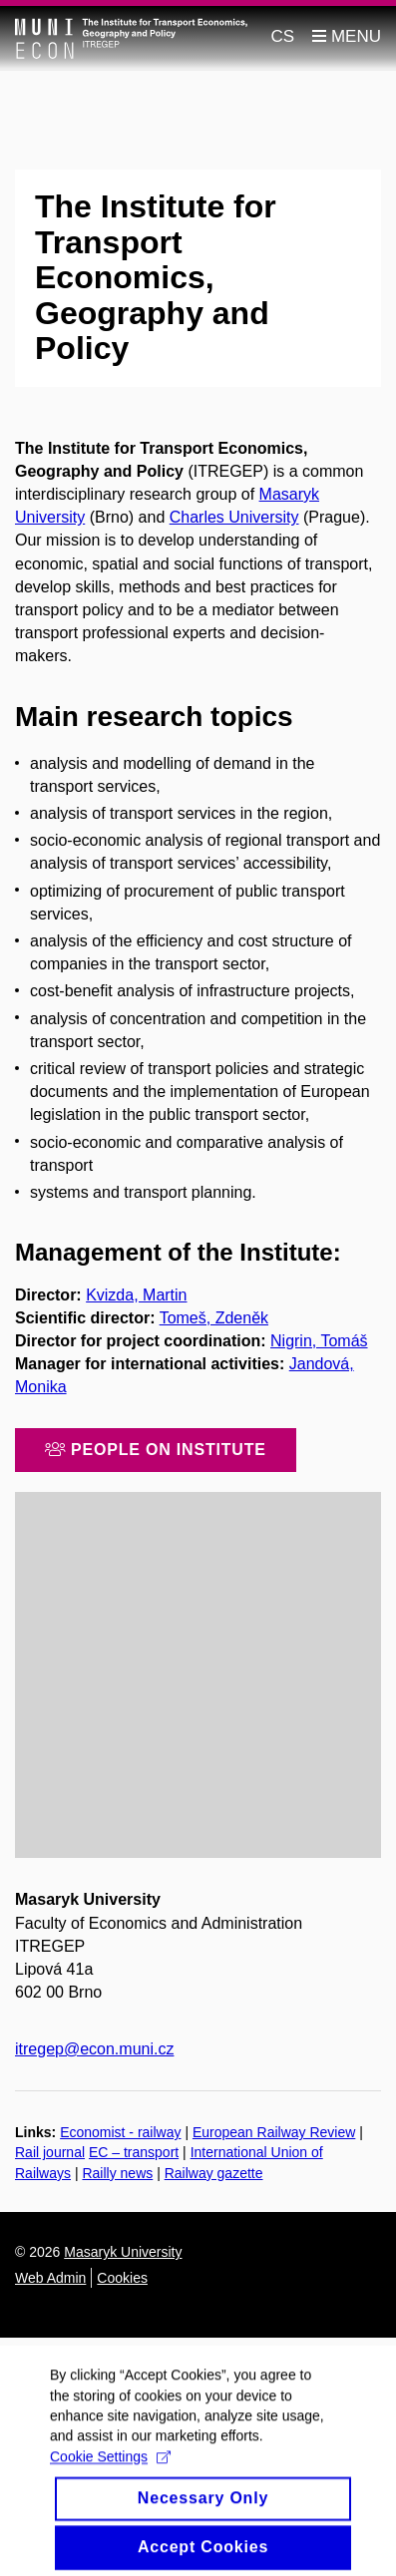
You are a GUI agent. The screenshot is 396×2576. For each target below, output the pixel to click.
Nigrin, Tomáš (319, 1340)
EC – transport (134, 2152)
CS (283, 36)
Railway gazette (214, 2173)
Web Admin (50, 2278)
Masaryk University (123, 2252)
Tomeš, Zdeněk (214, 1317)
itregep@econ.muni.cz (94, 2048)
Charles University (234, 517)
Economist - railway (120, 2132)
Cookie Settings (110, 2467)
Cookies (122, 2278)
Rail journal (50, 2152)
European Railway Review (274, 2132)
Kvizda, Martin (136, 1295)
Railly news (117, 2173)
